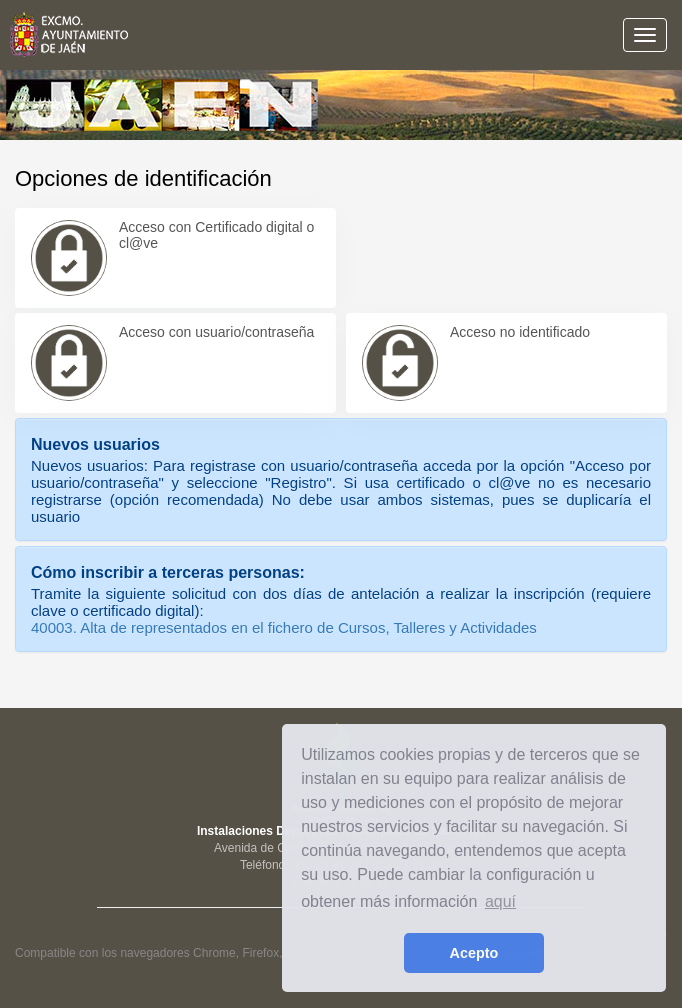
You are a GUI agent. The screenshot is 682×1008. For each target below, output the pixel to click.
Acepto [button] (474, 953)
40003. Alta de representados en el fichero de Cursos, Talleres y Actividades (284, 627)
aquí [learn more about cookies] (500, 901)
